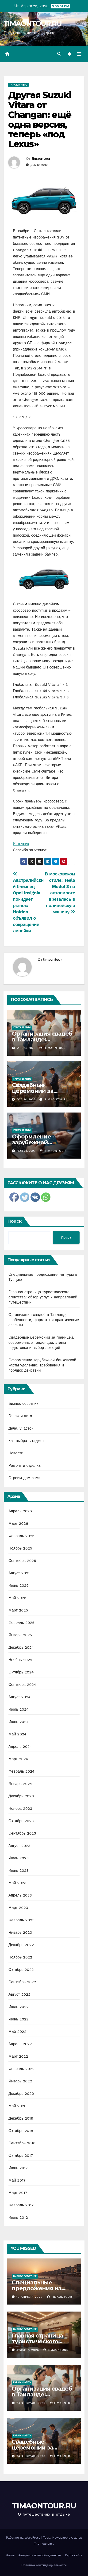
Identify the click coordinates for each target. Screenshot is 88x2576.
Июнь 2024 (18, 1722)
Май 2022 (17, 2031)
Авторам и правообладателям (39, 2555)
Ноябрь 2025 (20, 1548)
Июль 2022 (18, 2007)
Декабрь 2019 (20, 2118)
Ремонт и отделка (24, 1465)
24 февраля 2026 (31, 2403)
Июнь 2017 (18, 2168)
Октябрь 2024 (21, 1672)
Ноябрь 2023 (20, 1808)
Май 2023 (17, 1883)
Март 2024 (18, 1759)
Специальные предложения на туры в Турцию (36, 2288)
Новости (15, 1453)
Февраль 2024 (21, 1771)
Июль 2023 (18, 1858)
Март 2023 (18, 1907)
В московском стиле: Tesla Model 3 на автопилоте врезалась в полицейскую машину (60, 892)
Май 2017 (17, 2180)
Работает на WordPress (24, 2537)
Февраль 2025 (21, 1622)
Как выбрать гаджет (26, 1440)
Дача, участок (20, 1428)
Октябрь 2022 (21, 1969)
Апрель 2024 (20, 1746)
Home (10, 2555)
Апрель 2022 (20, 2044)
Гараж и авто (18, 84)
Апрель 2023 (20, 1895)
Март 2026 (18, 1523)
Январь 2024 (20, 1783)
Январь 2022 (20, 2081)
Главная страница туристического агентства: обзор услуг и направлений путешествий (42, 1297)
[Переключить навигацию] (79, 54)
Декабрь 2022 (21, 1945)
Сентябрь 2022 (22, 1982)
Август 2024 (19, 1697)
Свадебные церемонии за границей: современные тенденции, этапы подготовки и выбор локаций (41, 1342)
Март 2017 (17, 2192)
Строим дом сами (24, 1478)
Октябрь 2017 (20, 2155)
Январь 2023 (20, 1932)
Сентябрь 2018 (21, 2143)
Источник (21, 844)
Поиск (14, 1221)
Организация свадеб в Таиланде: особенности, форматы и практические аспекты (43, 1319)
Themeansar (43, 2543)
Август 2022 (19, 1994)
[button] (59, 54)
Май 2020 (17, 2106)
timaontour (41, 158)
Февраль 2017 (21, 2205)
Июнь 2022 (18, 2019)
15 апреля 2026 (30, 2296)
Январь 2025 (20, 1635)
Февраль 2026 (21, 1536)
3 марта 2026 (28, 2350)
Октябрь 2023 (21, 1821)
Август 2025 (19, 1573)
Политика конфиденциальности (44, 2565)
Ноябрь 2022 (20, 1957)
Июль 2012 (18, 2217)
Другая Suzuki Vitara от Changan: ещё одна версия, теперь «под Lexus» (39, 119)
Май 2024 (17, 1734)
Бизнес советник (23, 1403)
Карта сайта (73, 2555)
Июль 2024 (18, 1709)
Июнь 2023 (18, 1870)
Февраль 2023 (21, 1920)
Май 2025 (17, 1598)
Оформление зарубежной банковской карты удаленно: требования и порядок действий (42, 1365)
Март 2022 (18, 2056)
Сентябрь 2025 (22, 1560)
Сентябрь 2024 (22, 1684)
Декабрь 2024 (21, 1647)
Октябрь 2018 (20, 2130)
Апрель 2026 (20, 1511)
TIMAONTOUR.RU (32, 23)
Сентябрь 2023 (22, 1833)
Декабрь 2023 (21, 1796)
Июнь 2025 (18, 1585)
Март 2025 (18, 1610)
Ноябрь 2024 (20, 1660)
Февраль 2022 (21, 2069)
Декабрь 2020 (21, 2093)
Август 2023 (19, 1845)
